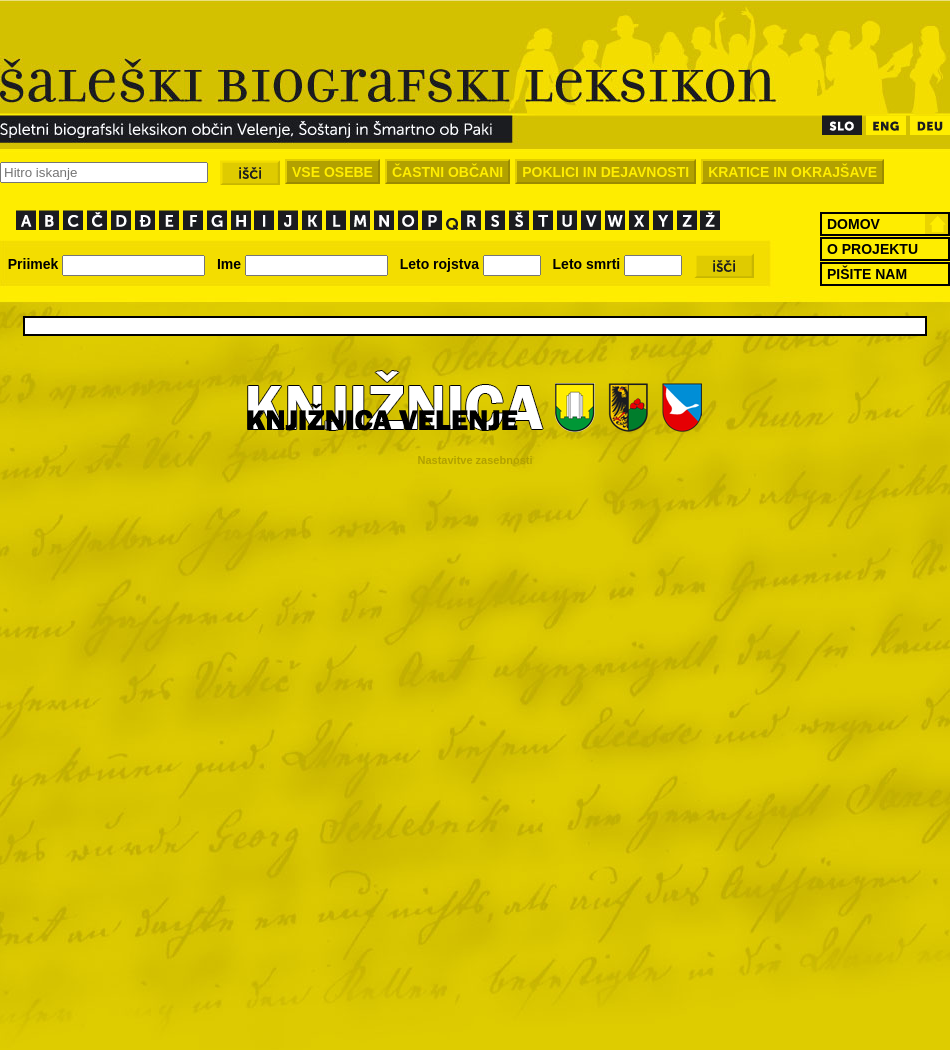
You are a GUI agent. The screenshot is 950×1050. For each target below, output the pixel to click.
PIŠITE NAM (867, 274)
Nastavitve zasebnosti (475, 460)
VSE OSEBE (332, 172)
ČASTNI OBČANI (447, 172)
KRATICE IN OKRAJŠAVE (792, 172)
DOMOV (853, 224)
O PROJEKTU (872, 249)
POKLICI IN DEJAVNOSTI (605, 172)
